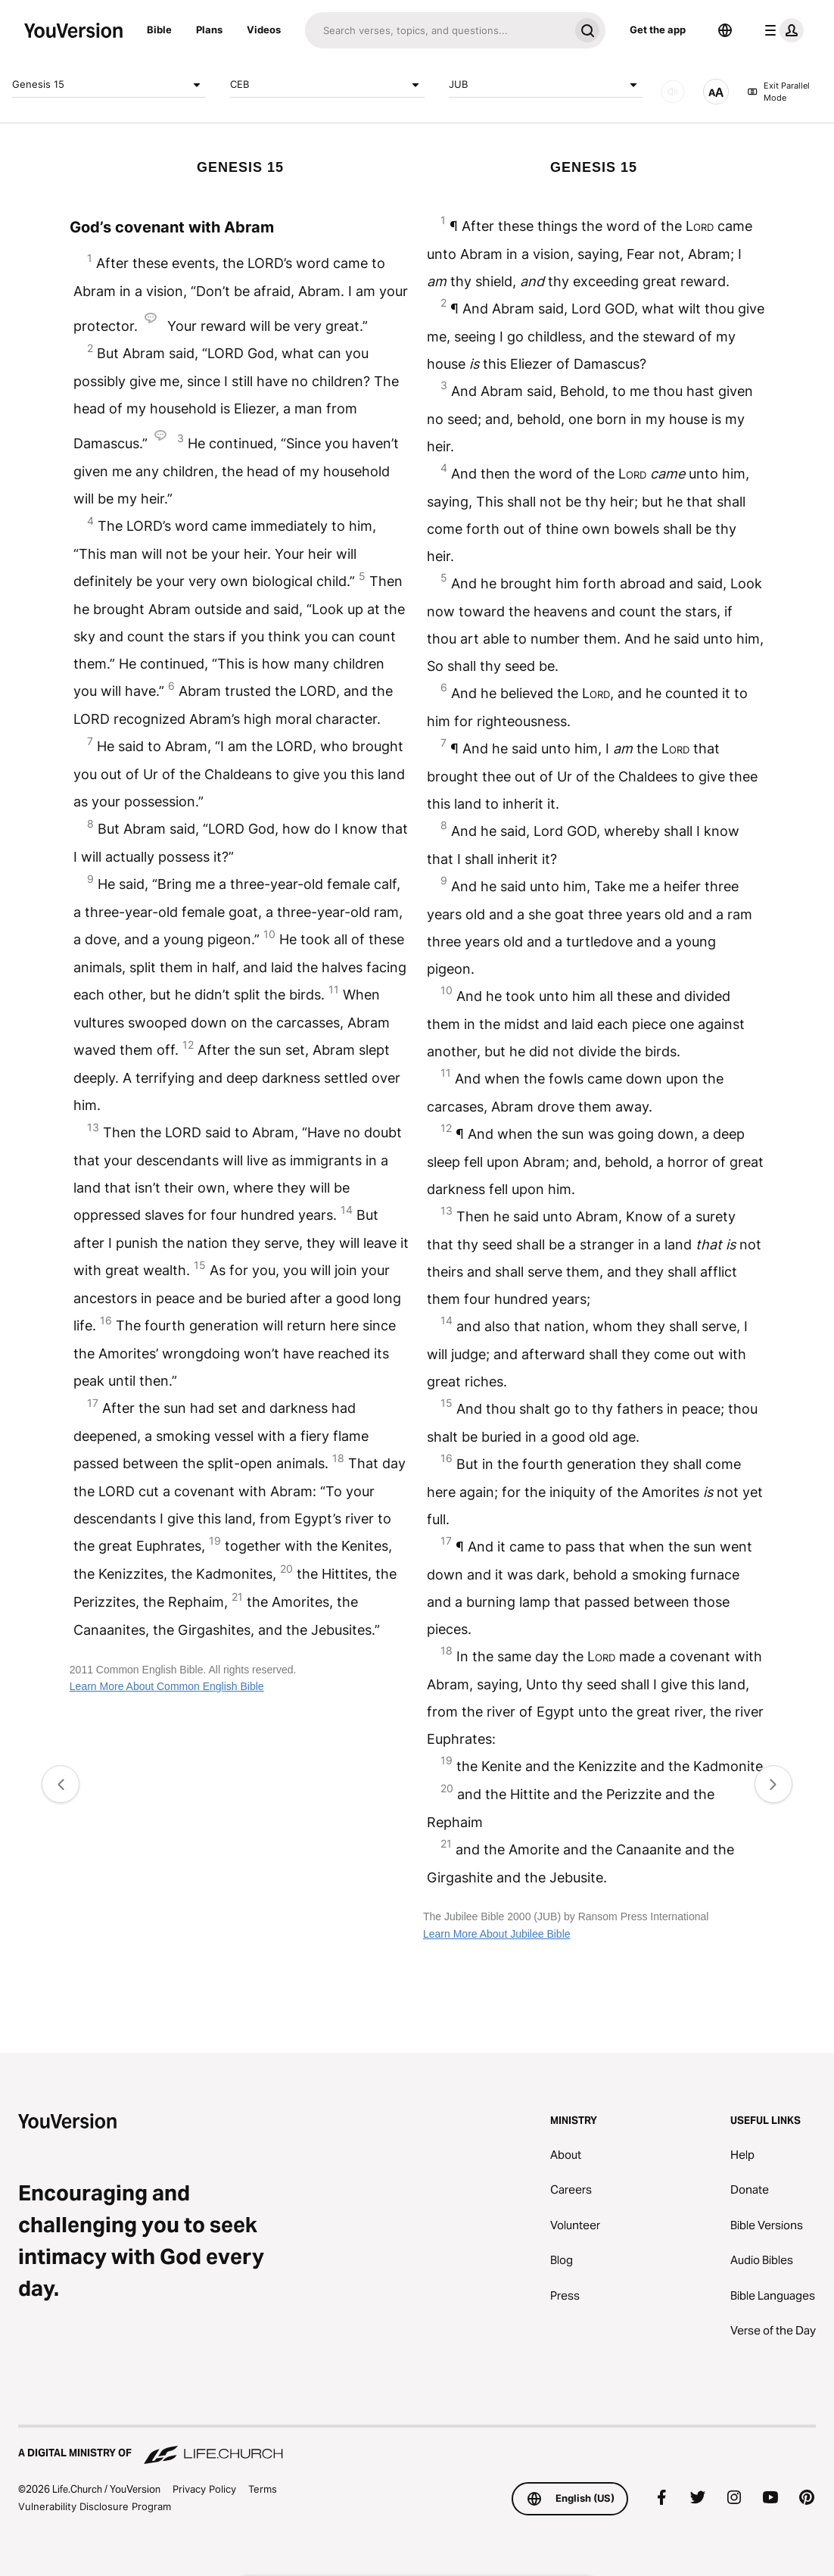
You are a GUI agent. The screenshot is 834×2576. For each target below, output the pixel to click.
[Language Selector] (725, 30)
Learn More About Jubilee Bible (497, 1934)
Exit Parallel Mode (778, 92)
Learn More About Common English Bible (167, 1686)
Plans (209, 29)
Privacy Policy (204, 2489)
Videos (264, 29)
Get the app (658, 29)
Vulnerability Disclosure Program (94, 2506)
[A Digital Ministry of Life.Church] (417, 2446)
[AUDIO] (673, 92)
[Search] (437, 30)
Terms (262, 2489)
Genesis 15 (109, 85)
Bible (159, 29)
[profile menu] (781, 30)
